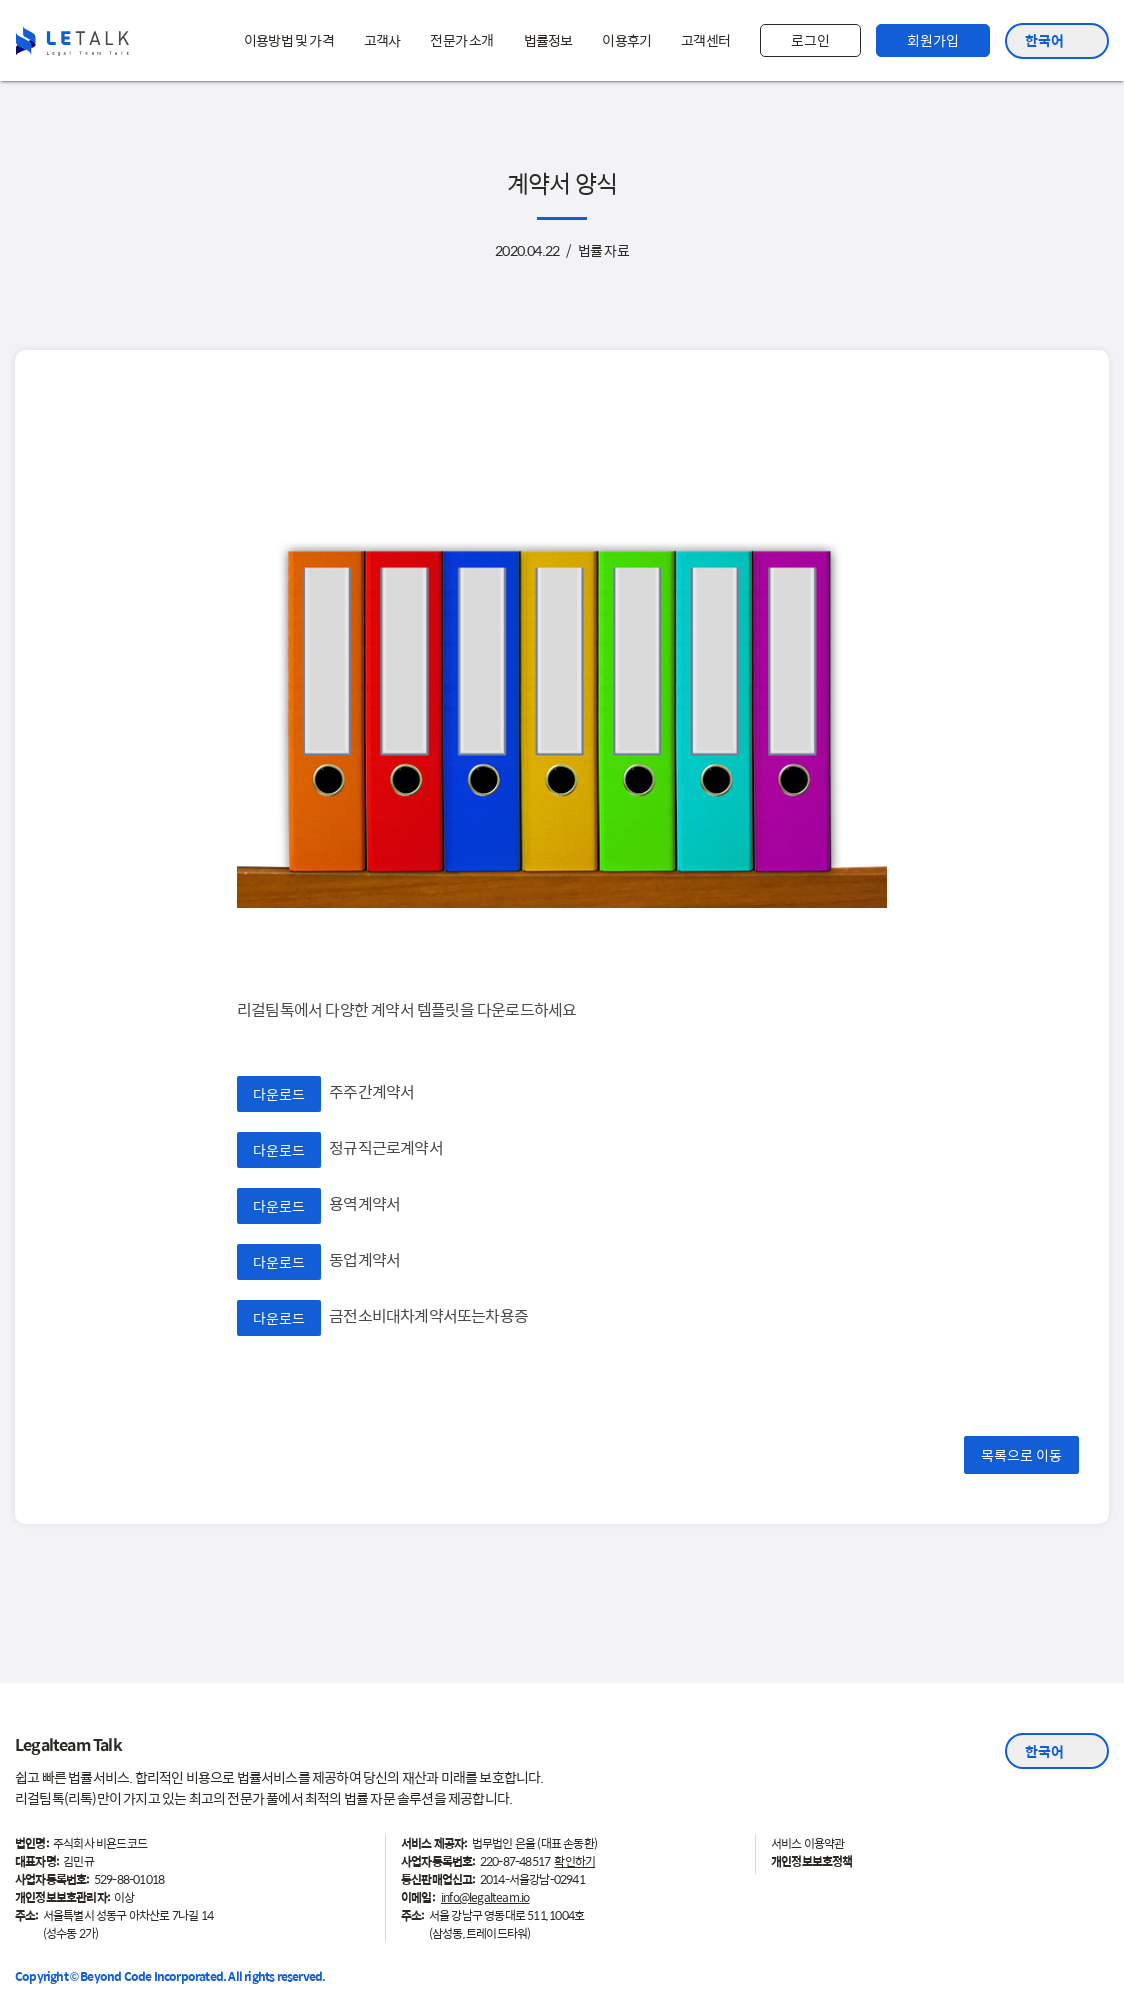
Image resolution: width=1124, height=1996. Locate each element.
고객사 (382, 40)
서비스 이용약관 (808, 1843)
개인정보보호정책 (812, 1861)
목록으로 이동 (1021, 1454)
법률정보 (548, 40)
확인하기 (574, 1861)
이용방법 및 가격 (289, 40)
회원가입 (933, 40)
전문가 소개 (461, 40)
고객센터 (705, 40)
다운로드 (279, 1093)
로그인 (810, 40)
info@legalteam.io (485, 1897)
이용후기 (626, 40)
